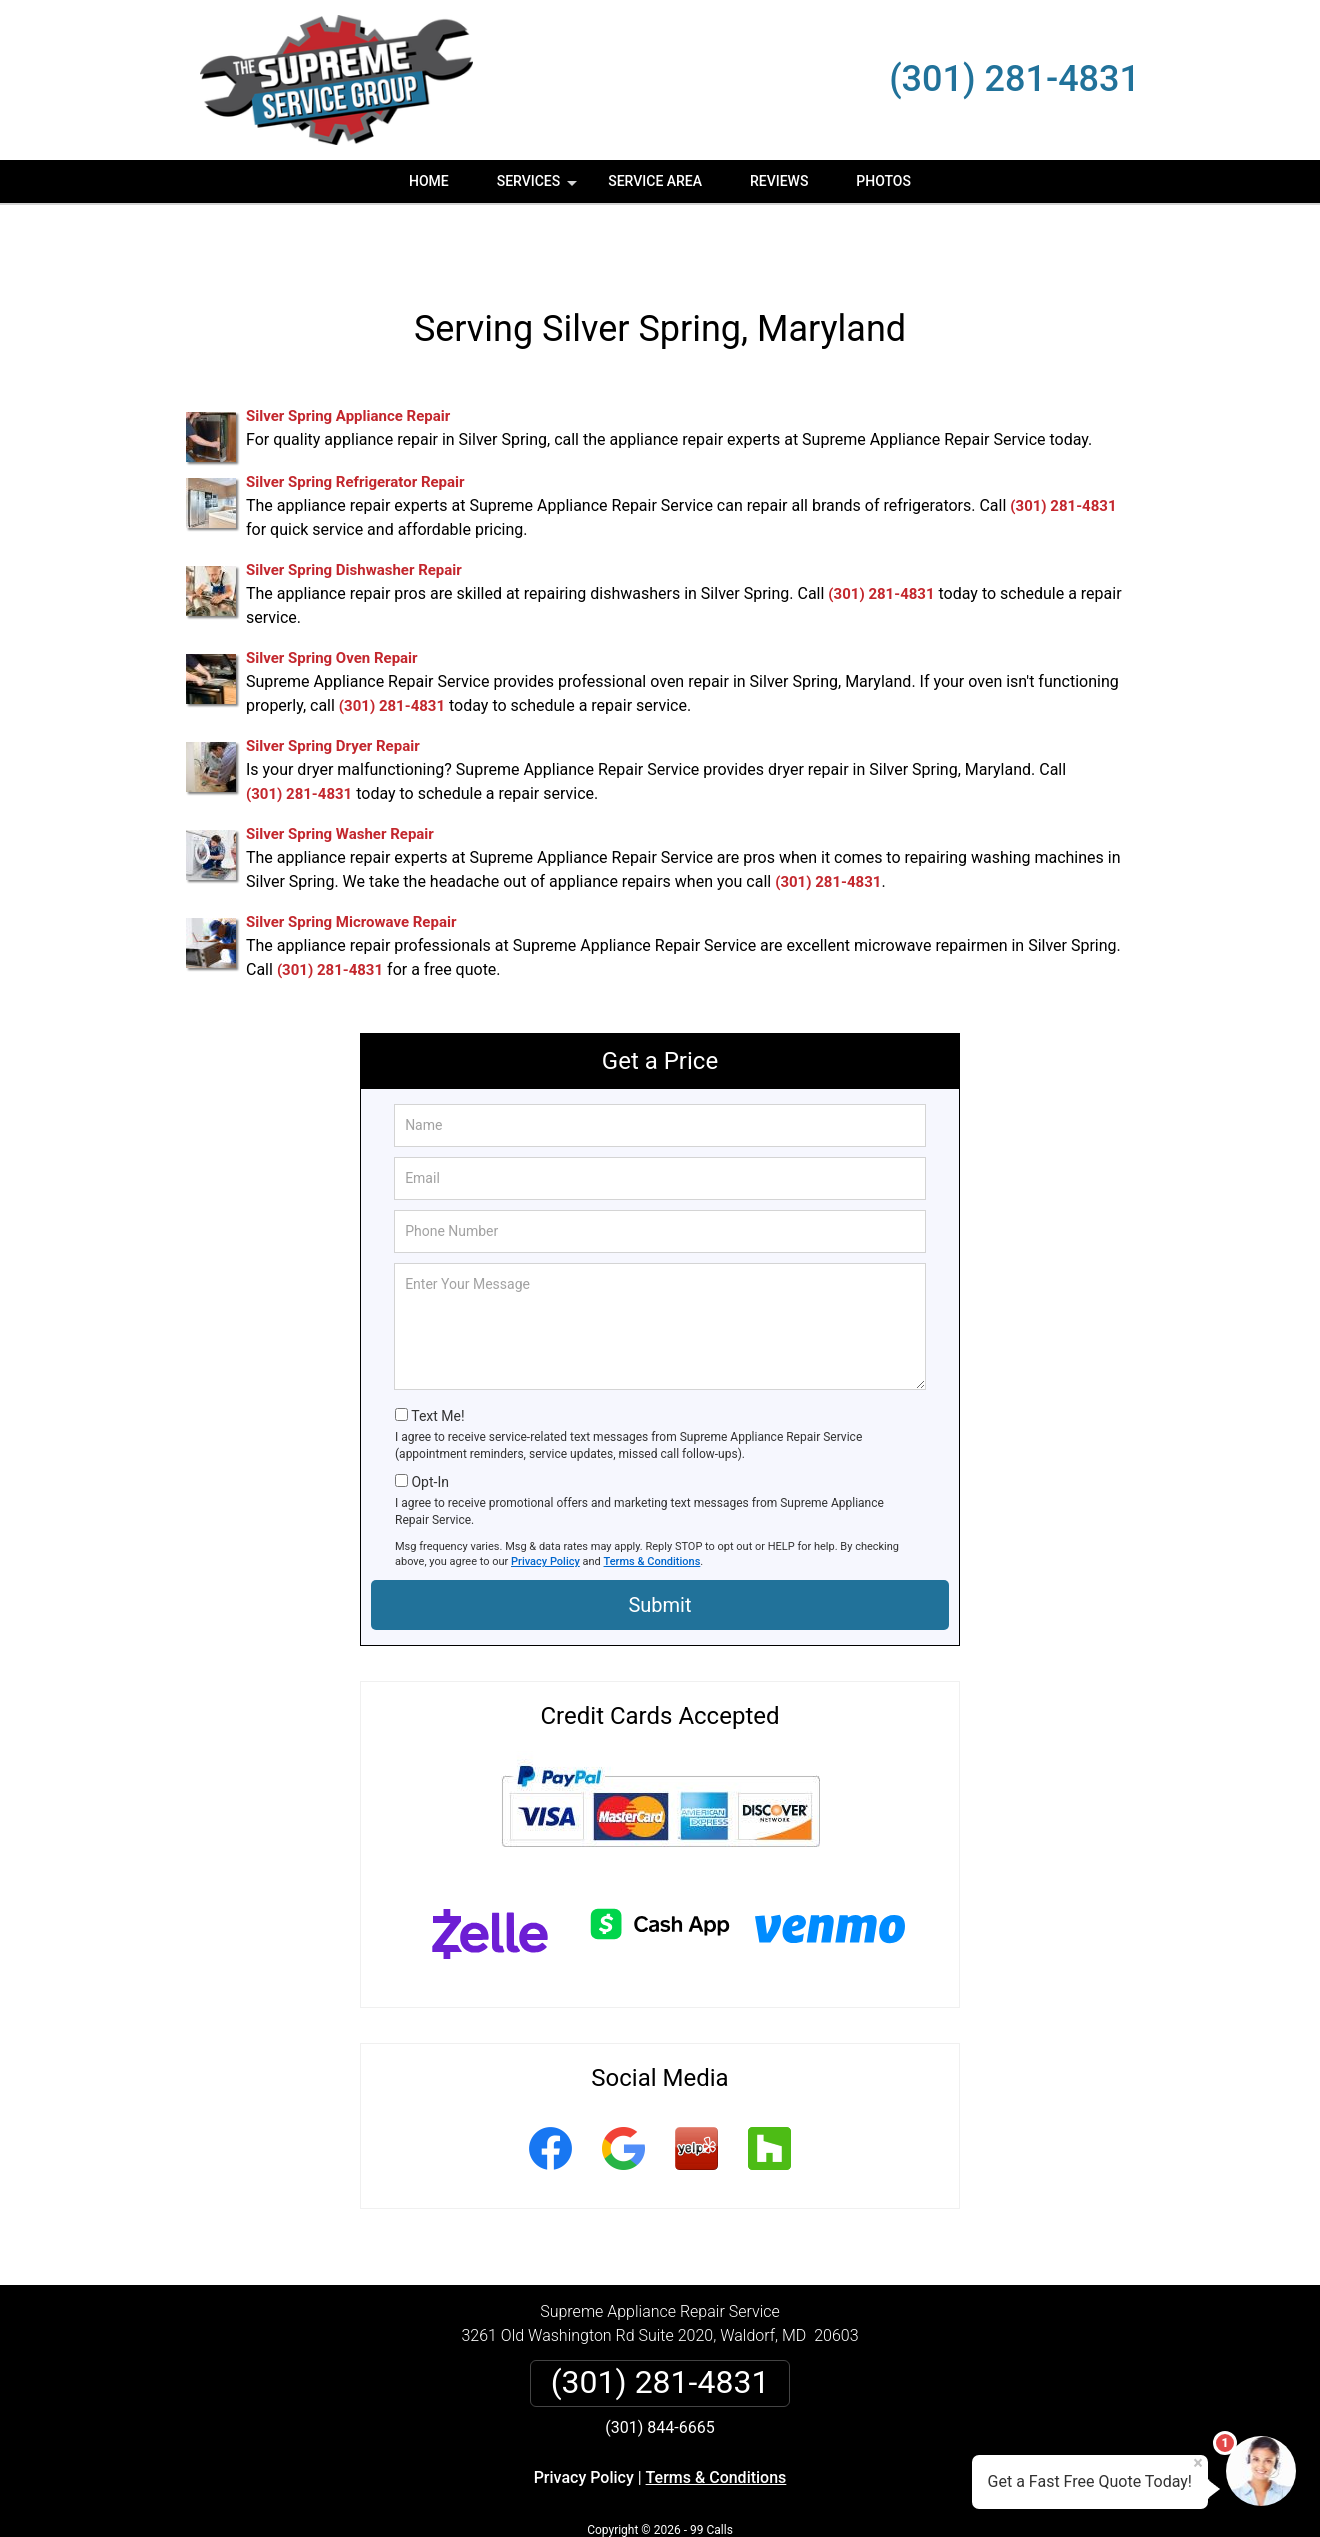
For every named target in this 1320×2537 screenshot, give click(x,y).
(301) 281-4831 (1014, 79)
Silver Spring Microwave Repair (351, 863)
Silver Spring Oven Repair (332, 599)
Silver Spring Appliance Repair (348, 357)
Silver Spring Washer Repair (340, 775)
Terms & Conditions (652, 1502)
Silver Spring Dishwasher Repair (354, 511)
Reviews (779, 181)
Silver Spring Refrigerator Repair (355, 423)
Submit (659, 1546)
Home (429, 181)
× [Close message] (1198, 2463)
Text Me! (437, 1357)
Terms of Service (805, 2494)
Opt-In (429, 1423)
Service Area (655, 181)
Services (539, 188)
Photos (883, 181)
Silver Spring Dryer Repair (333, 687)
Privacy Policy (545, 1502)
